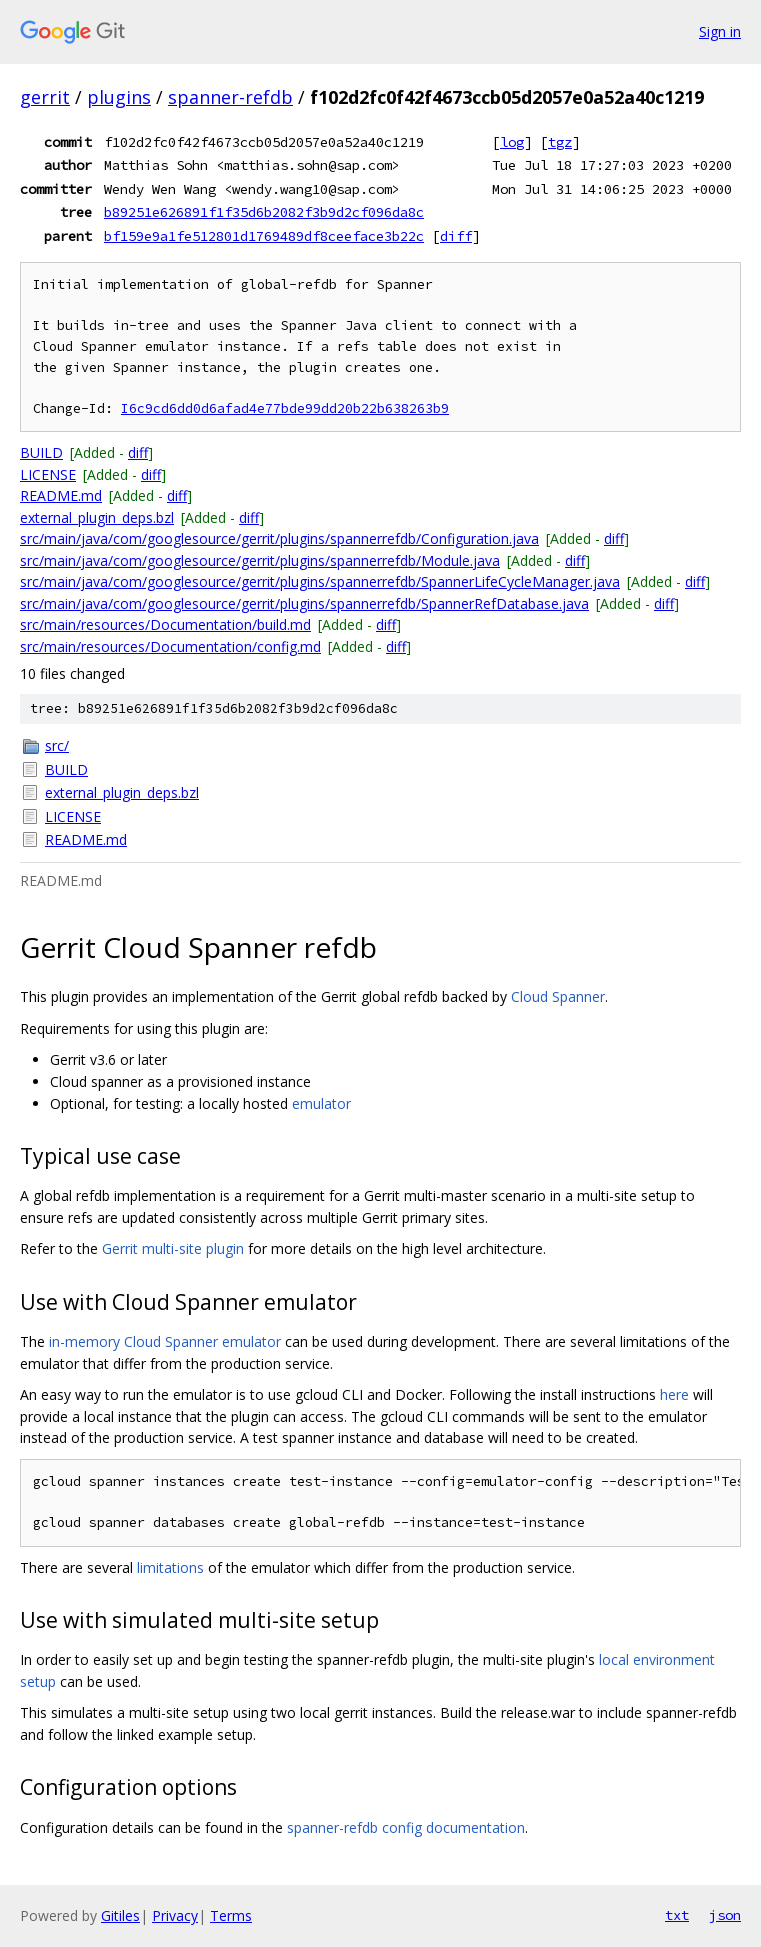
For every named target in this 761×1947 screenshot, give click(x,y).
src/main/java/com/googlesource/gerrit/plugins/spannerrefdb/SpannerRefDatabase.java (304, 603)
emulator (321, 1103)
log (512, 142)
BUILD (41, 452)
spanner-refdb (230, 97)
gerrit (45, 97)
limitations (170, 1567)
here (674, 1394)
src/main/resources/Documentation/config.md (170, 646)
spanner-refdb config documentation (406, 1827)
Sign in (720, 31)
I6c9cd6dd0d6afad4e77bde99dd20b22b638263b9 (285, 408)
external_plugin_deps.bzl (97, 517)
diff (456, 236)
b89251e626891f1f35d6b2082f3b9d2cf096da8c (264, 212)
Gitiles (120, 1915)
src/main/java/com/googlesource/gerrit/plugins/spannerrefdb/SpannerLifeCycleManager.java (320, 581)
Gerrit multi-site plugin (173, 1248)
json (725, 1915)
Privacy (175, 1915)
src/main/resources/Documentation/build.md (165, 624)
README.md (61, 495)
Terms (231, 1915)
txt (677, 1915)
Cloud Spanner (558, 996)
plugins (119, 97)
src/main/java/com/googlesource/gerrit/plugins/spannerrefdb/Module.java (260, 560)
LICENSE (48, 474)
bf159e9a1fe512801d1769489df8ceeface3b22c (264, 236)
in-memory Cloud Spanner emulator (165, 1341)
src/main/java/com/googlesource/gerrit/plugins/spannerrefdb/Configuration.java (279, 538)
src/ (57, 745)
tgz (560, 142)
